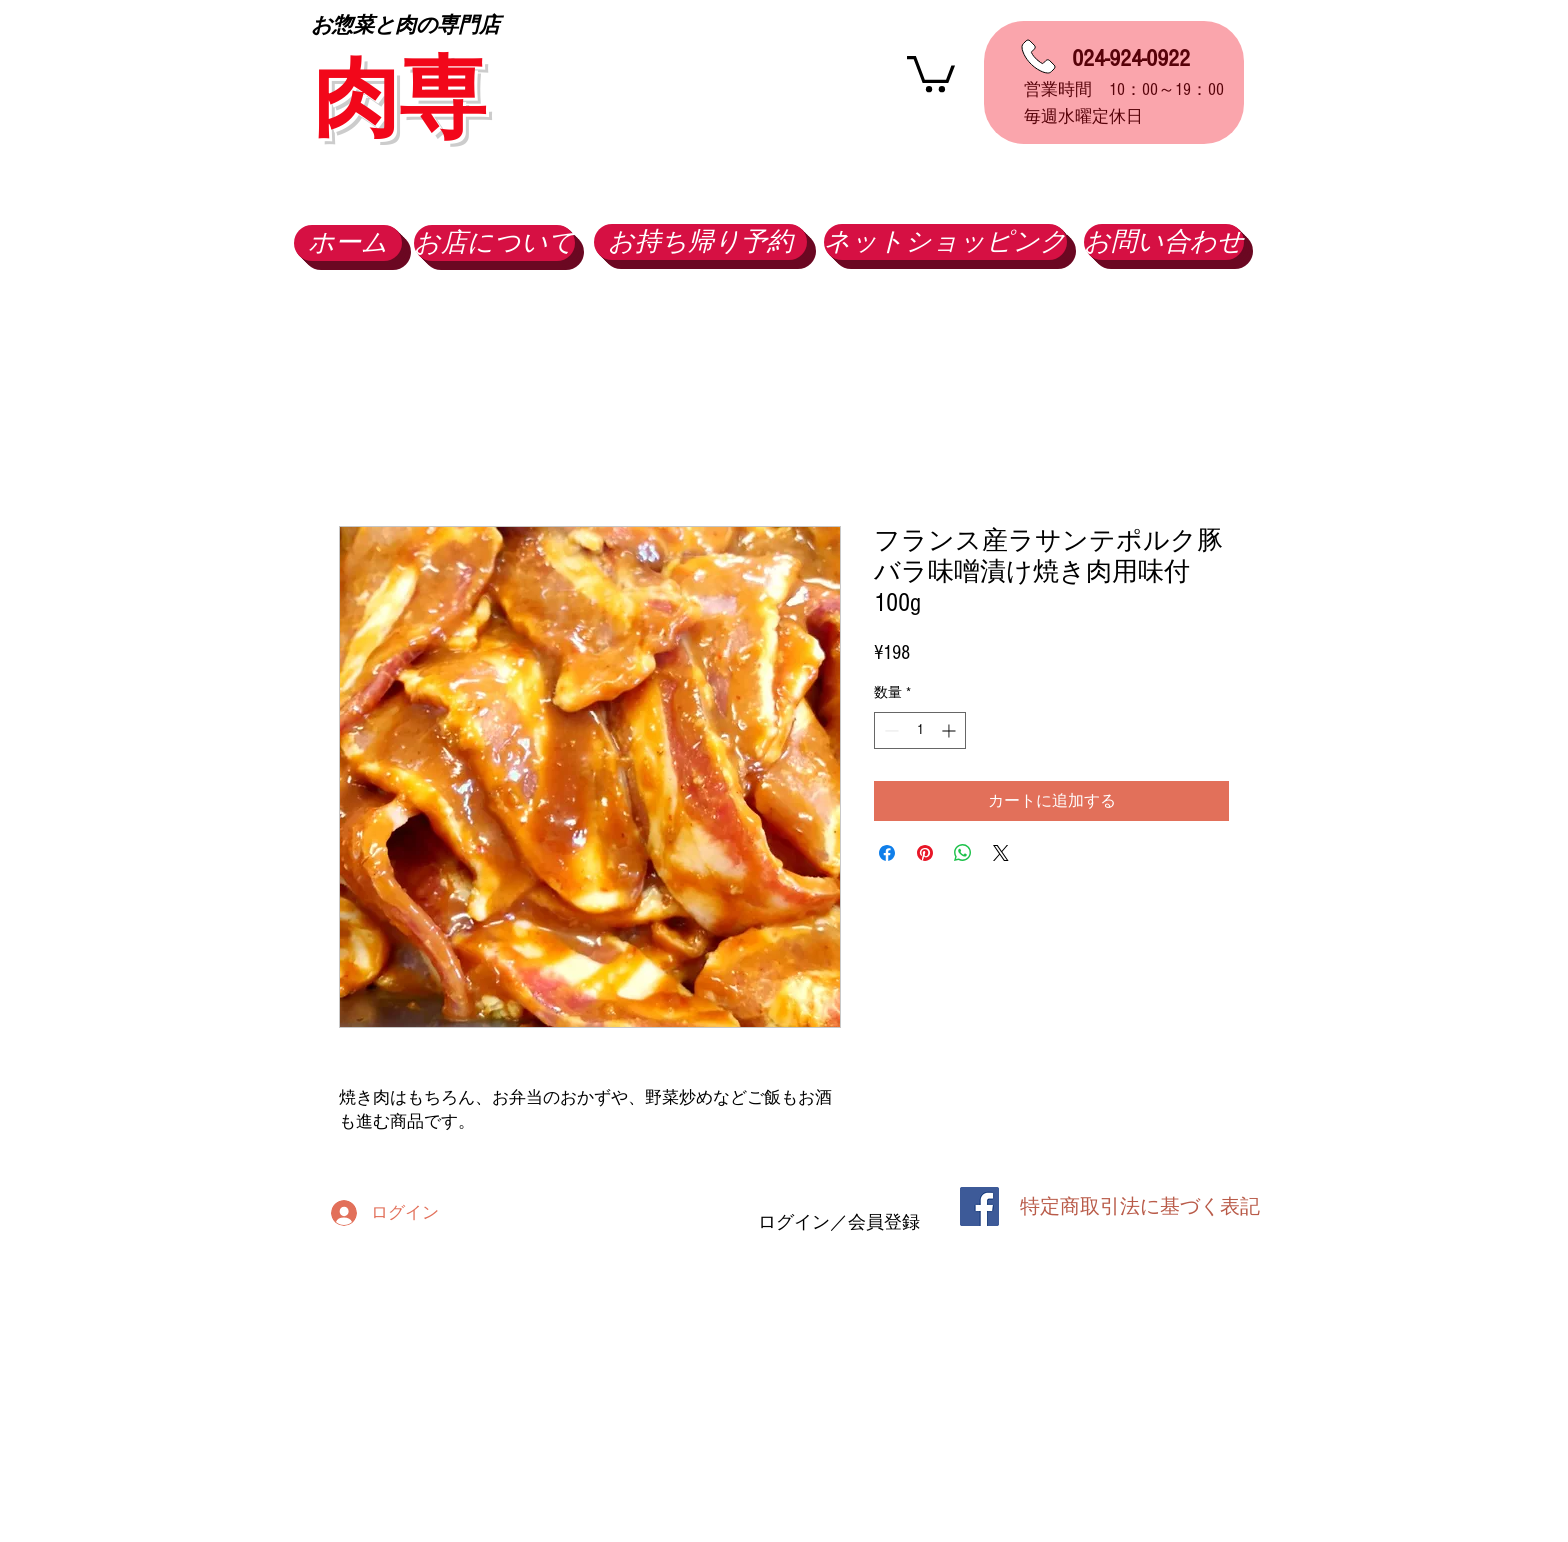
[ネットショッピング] (945, 242)
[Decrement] (889, 730)
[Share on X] (1001, 853)
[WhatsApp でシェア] (963, 853)
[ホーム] (348, 243)
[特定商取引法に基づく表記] (1140, 1207)
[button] (931, 72)
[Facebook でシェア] (887, 853)
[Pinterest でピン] (925, 853)
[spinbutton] (920, 730)
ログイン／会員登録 (839, 1222)
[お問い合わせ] (1164, 242)
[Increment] (950, 730)
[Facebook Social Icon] (979, 1206)
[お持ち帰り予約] (700, 242)
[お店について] (494, 243)
